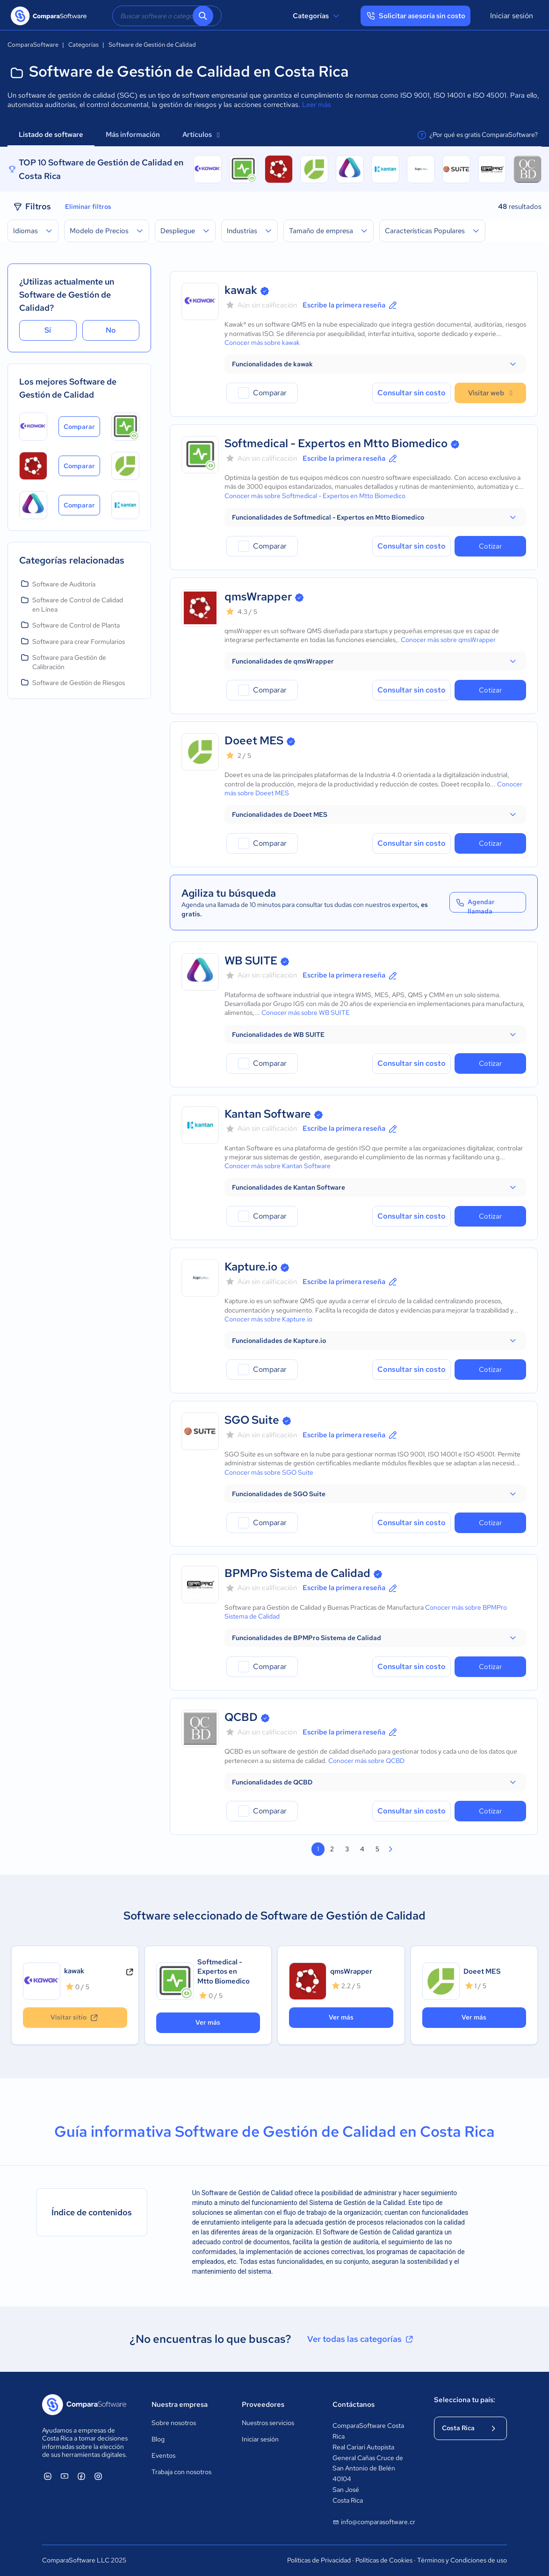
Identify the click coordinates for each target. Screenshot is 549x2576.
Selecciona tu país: (464, 2400)
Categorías (317, 15)
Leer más (316, 104)
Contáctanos (353, 2404)
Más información (133, 134)
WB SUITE (250, 960)
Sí (47, 330)
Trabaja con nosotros (181, 2472)
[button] (375, 364)
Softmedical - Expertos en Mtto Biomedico (336, 443)
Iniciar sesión (511, 16)
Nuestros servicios (268, 2423)
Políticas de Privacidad (319, 2560)
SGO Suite (251, 1420)
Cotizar (490, 546)
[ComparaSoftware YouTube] (64, 2476)
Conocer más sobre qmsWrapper (448, 639)
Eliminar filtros (88, 206)
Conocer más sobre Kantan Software (277, 1166)
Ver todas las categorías (361, 2339)
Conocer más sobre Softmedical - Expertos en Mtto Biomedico (314, 496)
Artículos (200, 134)
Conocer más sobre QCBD (366, 1760)
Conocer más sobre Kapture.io (268, 1319)
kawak (240, 290)
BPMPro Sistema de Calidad (297, 1573)
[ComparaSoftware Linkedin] (47, 2476)
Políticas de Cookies (383, 2560)
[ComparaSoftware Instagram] (98, 2476)
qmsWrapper (258, 596)
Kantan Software (267, 1113)
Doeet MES (253, 740)
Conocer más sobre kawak (262, 342)
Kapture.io (250, 1266)
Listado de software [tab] (51, 134)
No (111, 330)
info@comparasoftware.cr (374, 2522)
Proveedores (263, 2404)
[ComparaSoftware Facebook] (81, 2476)
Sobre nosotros (174, 2423)
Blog (158, 2439)
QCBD (241, 1717)
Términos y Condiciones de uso (462, 2560)
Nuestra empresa (180, 2404)
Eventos (163, 2455)
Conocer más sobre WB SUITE (305, 1012)
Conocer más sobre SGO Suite (268, 1472)
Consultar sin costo (411, 393)
